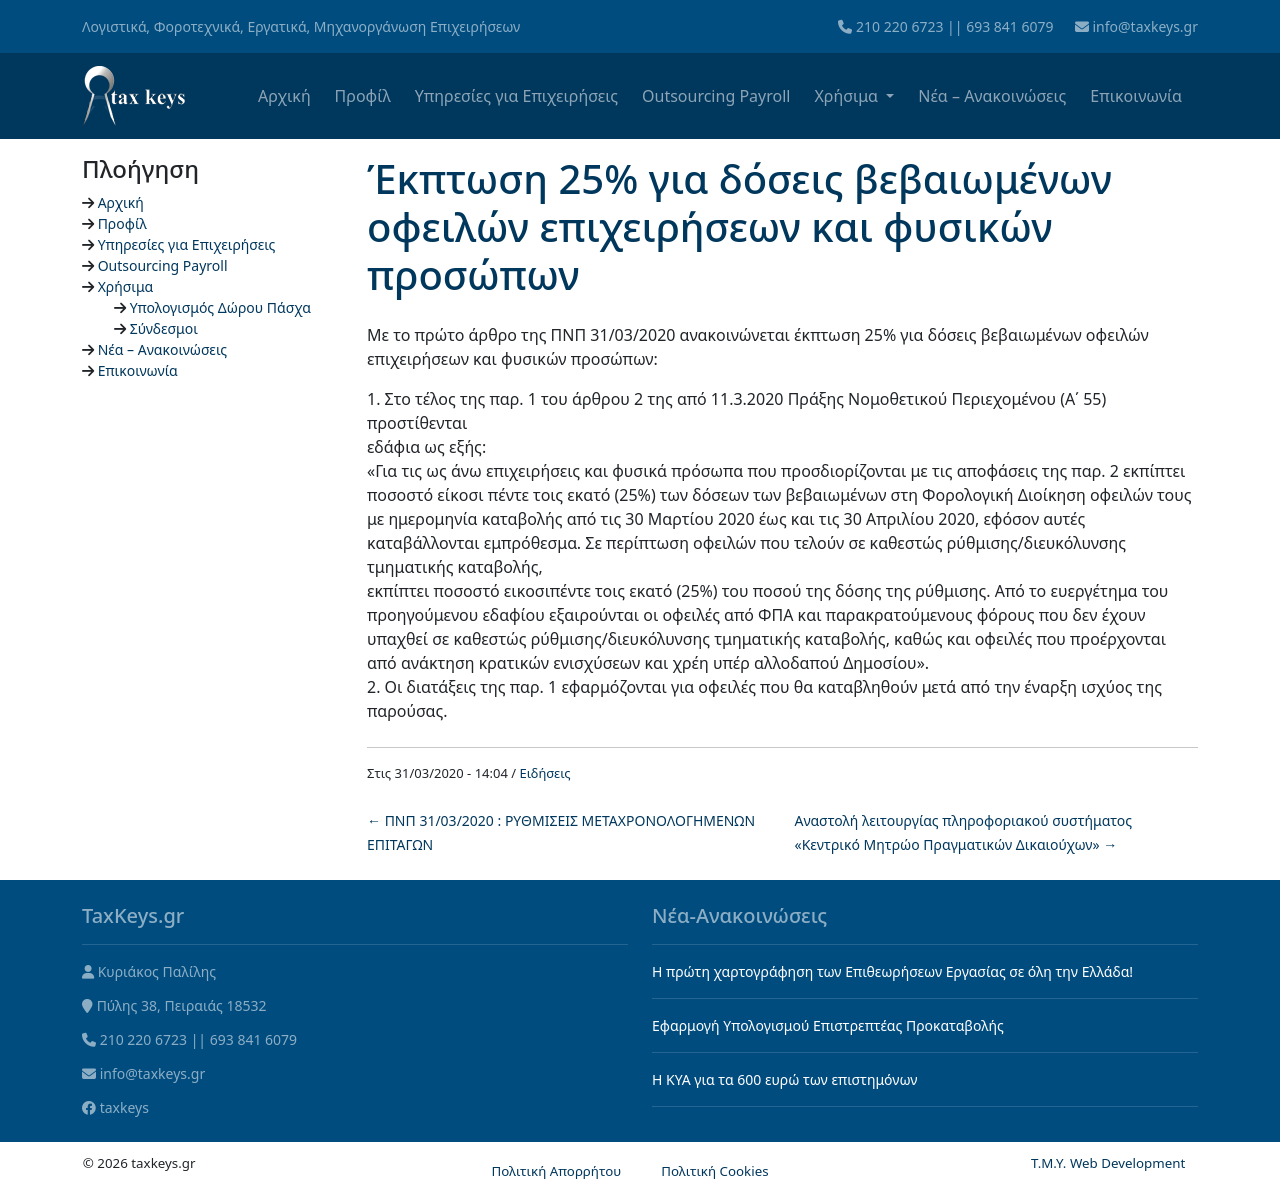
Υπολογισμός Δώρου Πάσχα (220, 307)
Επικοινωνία (1136, 96)
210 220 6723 (899, 26)
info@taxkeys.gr (1145, 26)
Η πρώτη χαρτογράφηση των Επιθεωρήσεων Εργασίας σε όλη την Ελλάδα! (892, 971)
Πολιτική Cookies (714, 1171)
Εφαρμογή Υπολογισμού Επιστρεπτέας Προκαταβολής (828, 1025)
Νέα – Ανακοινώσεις (992, 96)
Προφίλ (363, 96)
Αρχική (284, 96)
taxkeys (124, 1107)
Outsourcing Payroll (716, 96)
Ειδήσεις (545, 773)
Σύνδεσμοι (164, 328)
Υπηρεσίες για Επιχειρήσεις (516, 96)
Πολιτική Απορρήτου (556, 1171)
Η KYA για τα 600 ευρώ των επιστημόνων (785, 1079)
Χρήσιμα (848, 96)
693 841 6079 (1009, 26)
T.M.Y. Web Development (1108, 1163)
